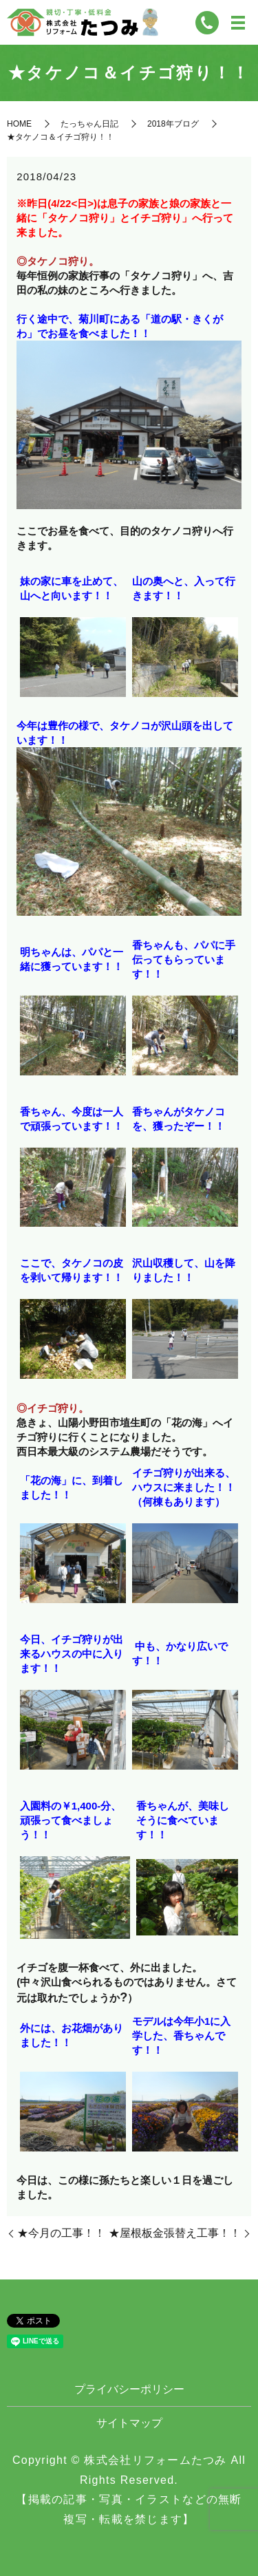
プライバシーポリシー (129, 2389)
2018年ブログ (173, 124)
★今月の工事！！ (61, 2233)
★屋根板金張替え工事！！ (175, 2233)
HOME (19, 124)
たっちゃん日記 (89, 124)
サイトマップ (129, 2423)
